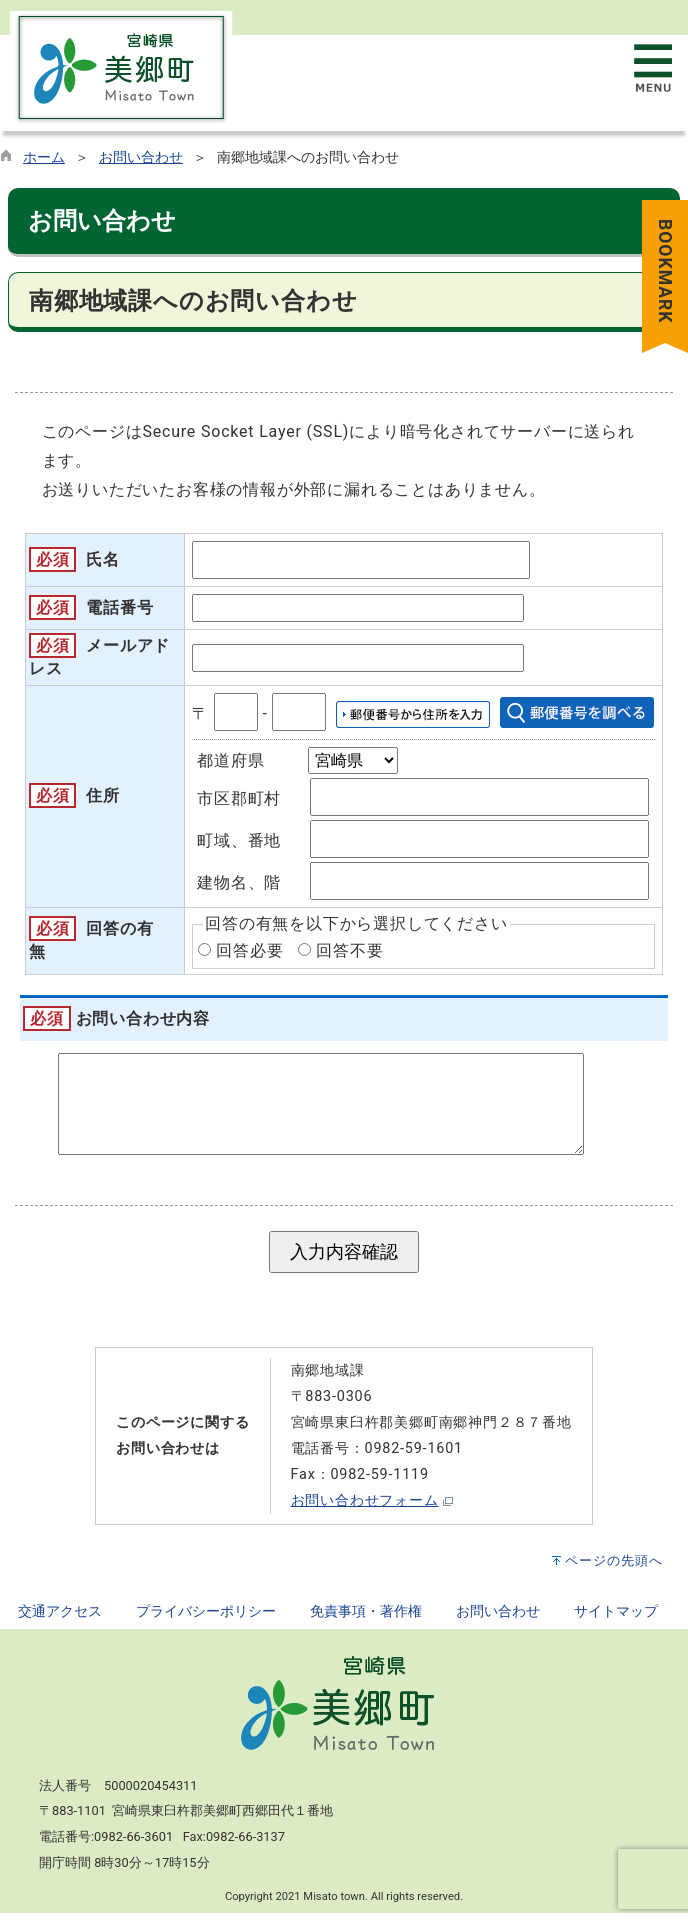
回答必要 (249, 950)
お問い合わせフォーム (365, 1510)
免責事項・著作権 (366, 1621)
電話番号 (119, 607)
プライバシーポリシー (206, 1621)
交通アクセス (60, 1621)
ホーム (44, 157)
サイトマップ (616, 1621)
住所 (103, 795)
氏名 (103, 559)
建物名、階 (239, 882)
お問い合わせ (141, 157)
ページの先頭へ (614, 1570)
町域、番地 (239, 840)
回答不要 (349, 950)
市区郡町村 (239, 798)
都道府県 (230, 760)
